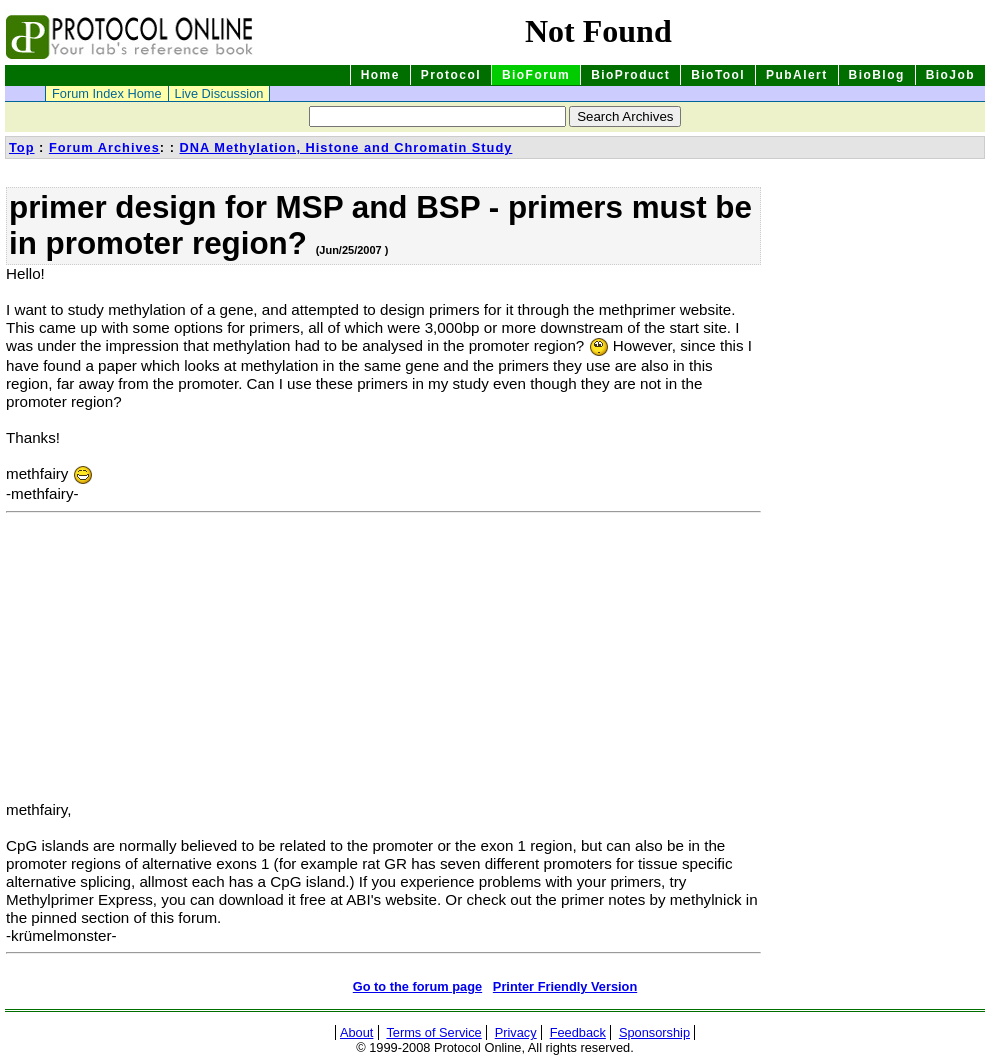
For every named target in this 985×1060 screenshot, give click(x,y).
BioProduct (630, 75)
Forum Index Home (107, 93)
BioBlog (877, 75)
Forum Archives (104, 147)
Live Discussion (219, 93)
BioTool (718, 75)
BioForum (536, 75)
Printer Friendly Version (565, 986)
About (356, 1032)
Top (22, 147)
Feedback (578, 1032)
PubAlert (797, 75)
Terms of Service (433, 1032)
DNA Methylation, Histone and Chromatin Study (345, 147)
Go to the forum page (417, 986)
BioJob (950, 75)
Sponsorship (654, 1032)
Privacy (516, 1032)
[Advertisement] (174, 661)
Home (380, 75)
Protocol (451, 75)
